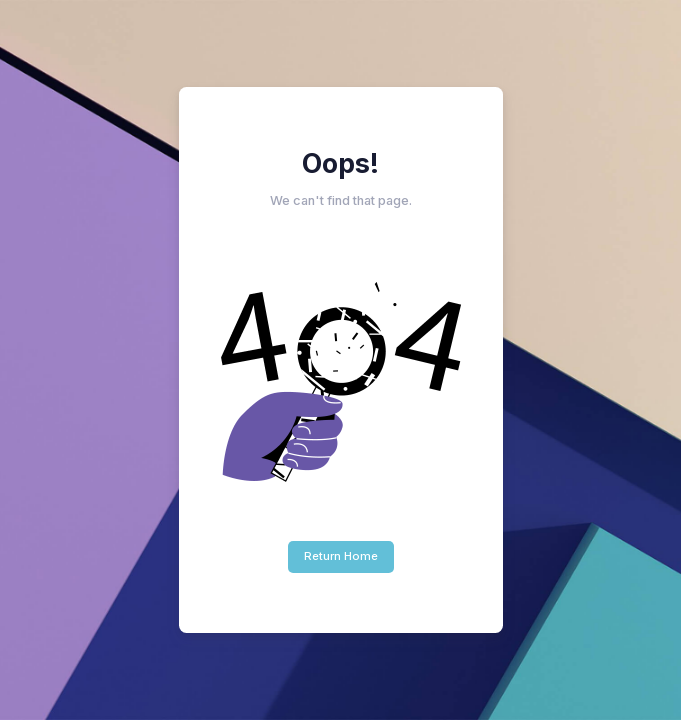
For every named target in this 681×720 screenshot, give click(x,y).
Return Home (341, 556)
